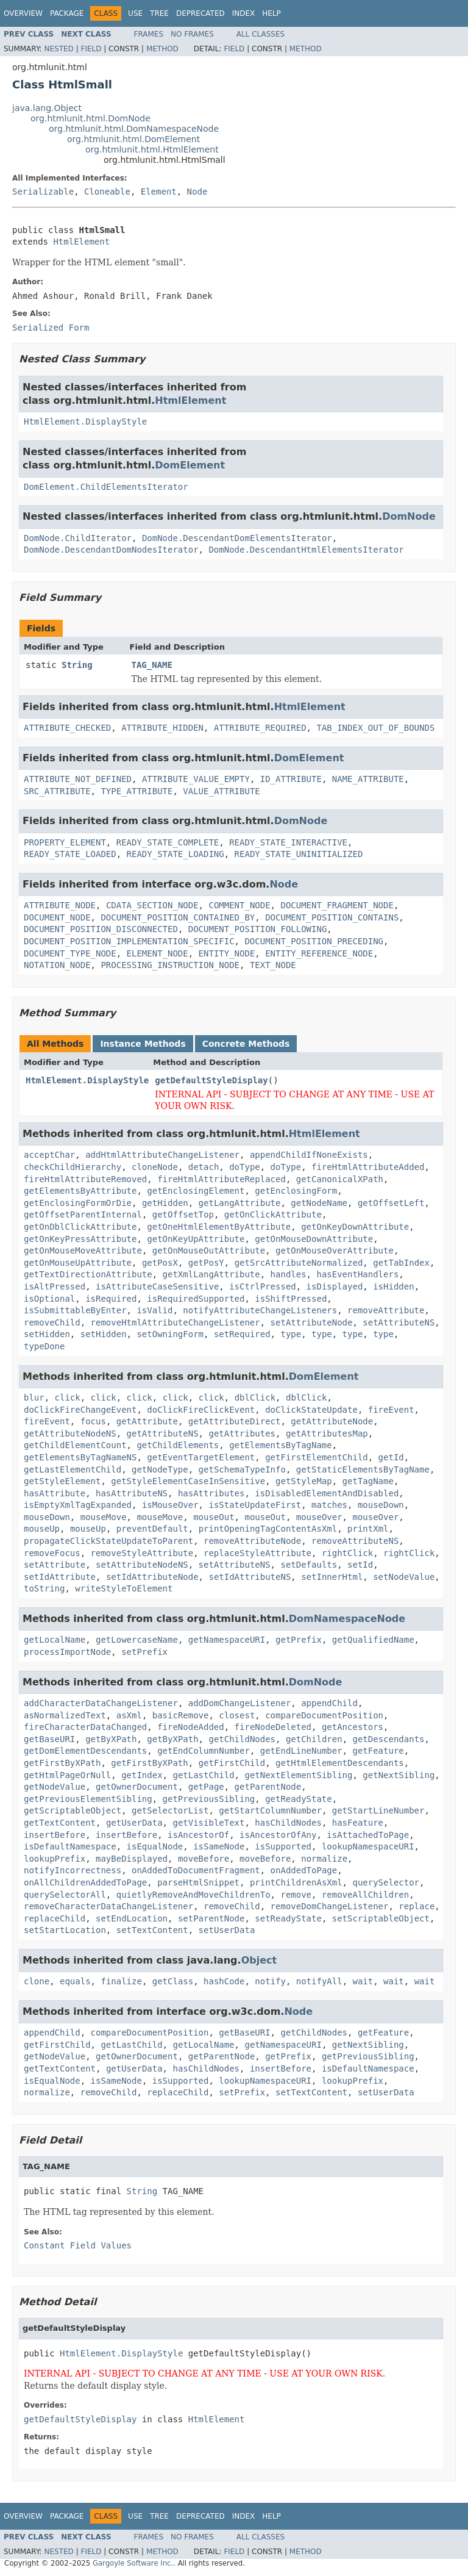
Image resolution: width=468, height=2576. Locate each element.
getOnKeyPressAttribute (80, 1239)
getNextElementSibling (298, 1775)
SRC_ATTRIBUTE (57, 791)
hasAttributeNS (132, 1493)
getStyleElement (62, 1481)
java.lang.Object (47, 108)
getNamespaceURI (226, 1640)
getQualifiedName (373, 1640)
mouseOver (319, 1517)
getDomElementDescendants (85, 1751)
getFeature (377, 1751)
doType (244, 1167)
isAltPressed (54, 1286)
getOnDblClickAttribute (80, 1227)
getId (391, 1457)
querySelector (385, 1882)
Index (243, 13)
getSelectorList (170, 1810)
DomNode (409, 516)
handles (289, 1274)
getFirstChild (232, 1763)
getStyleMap (303, 1481)
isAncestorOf (198, 1835)
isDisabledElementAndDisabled (327, 1493)
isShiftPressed (291, 1299)
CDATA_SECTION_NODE (152, 905)
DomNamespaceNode (347, 1618)
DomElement (190, 465)
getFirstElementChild (316, 1457)
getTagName (368, 1481)
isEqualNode (155, 1846)
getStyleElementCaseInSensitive (188, 1481)
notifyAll (319, 1981)
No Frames (192, 34)
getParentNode (268, 1787)
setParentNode (211, 1918)
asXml (129, 1715)
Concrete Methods (246, 1044)
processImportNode (67, 1652)
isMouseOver (170, 1505)
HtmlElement (81, 241)
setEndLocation (132, 1918)
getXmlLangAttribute (211, 1274)
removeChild (52, 1322)
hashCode (224, 1981)
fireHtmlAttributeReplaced (221, 1179)
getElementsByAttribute (80, 1191)
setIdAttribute (60, 1577)
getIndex (141, 1775)
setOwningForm (170, 1334)
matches (329, 1505)
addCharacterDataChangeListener (101, 1703)
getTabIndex (401, 1263)
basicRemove (180, 1715)
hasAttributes (211, 1493)
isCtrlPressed (262, 1286)
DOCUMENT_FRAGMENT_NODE (336, 905)
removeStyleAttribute (142, 1553)
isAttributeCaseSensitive (157, 1286)
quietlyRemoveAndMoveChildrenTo (193, 1895)
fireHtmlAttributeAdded (367, 1167)
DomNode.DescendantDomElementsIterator (237, 538)
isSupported (283, 1846)
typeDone (44, 1346)
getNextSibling (398, 1775)
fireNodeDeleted (273, 1727)
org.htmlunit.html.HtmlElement (152, 149)
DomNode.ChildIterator (78, 538)
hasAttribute (54, 1493)
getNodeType (160, 1469)
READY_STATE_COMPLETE (167, 842)
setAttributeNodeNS (142, 1565)
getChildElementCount (75, 1445)
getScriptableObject (72, 1810)
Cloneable (107, 191)
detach (203, 1167)
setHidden (47, 1334)
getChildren (314, 1739)
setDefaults (308, 1565)
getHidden (165, 1203)
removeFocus (52, 1553)
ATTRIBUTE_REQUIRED (260, 728)
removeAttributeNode (252, 1541)
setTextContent (152, 1930)
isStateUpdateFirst (254, 1505)
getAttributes (241, 1433)
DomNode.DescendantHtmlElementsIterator (305, 549)
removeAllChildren (365, 1895)
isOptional (49, 1299)
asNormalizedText (65, 1715)
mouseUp (42, 1529)
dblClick (255, 1397)
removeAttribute (385, 1310)
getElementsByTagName (280, 1445)
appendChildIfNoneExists (309, 1155)
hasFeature (357, 1823)
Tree (159, 13)
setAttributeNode (312, 1322)
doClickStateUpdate (311, 1410)
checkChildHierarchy (72, 1167)
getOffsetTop (183, 1214)
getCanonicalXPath (339, 1179)
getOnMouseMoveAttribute (83, 1250)
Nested (58, 49)
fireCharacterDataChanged (85, 1727)
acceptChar (49, 1155)
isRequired (110, 1299)
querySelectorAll (65, 1895)
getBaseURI (49, 1739)
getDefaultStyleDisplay (211, 1080)
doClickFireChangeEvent (80, 1410)
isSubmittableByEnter (75, 1310)
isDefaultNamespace (70, 1846)
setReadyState (288, 1918)
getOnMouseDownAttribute (314, 1239)
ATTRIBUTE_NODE (60, 905)
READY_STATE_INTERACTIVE (288, 842)
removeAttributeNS (355, 1541)
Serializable (43, 191)
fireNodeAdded (190, 1727)
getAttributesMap (327, 1433)
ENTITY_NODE (227, 953)
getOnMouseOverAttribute (334, 1250)
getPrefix (298, 1640)
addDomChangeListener (239, 1703)
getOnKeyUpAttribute (195, 1239)
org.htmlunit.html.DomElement (133, 139)
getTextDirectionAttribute (88, 1274)
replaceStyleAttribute (257, 1553)
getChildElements (177, 1445)
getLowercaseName (137, 1640)
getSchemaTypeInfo (242, 1469)
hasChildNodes (288, 1823)
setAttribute (54, 1565)
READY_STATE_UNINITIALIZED (299, 854)
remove (295, 1895)
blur (34, 1397)
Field (90, 49)
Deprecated (200, 13)
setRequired (242, 1334)
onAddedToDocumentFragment (196, 1870)
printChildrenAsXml (296, 1882)
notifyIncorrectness (72, 1870)
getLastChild (203, 1775)
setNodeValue (403, 1577)
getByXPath (110, 1739)
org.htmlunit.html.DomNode (90, 118)
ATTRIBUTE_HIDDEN (162, 728)
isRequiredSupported (195, 1299)
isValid (154, 1310)
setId (360, 1565)
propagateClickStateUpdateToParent (108, 1541)
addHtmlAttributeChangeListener (162, 1155)
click (67, 1397)
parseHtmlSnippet (198, 1882)
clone (36, 1981)
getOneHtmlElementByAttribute (219, 1227)
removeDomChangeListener (330, 1906)
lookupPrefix (54, 1859)
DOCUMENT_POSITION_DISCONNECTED (101, 929)
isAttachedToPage (368, 1835)
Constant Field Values (78, 2245)
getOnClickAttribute (273, 1214)
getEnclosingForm (296, 1191)
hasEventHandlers (357, 1274)
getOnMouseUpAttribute (78, 1263)
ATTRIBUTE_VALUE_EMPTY (196, 779)
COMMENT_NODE (239, 905)
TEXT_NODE (273, 965)
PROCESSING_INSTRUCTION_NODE (170, 965)
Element (159, 191)
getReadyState (298, 1799)
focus (93, 1421)
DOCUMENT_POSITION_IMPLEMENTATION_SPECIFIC (129, 941)
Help (271, 13)
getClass (172, 1981)
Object (259, 1960)
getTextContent (60, 1823)
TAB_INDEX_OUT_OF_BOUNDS (375, 728)
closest (237, 1715)
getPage (206, 1787)
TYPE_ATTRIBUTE (136, 791)
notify (270, 1981)
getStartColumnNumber (270, 1810)
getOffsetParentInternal (83, 1214)
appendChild (329, 1703)
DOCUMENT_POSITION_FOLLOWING (257, 929)
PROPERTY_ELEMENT (65, 842)
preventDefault (152, 1529)
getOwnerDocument (137, 1787)
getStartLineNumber (378, 1810)
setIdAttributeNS (249, 1577)
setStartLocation (65, 1930)
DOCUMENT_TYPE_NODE (70, 953)
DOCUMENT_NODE (57, 917)
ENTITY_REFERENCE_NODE (319, 953)
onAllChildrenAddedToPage (85, 1882)
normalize (324, 1859)
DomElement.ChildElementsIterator (106, 487)
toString (44, 1588)
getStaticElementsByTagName (363, 1469)
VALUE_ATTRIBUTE (221, 791)
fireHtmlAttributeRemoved (85, 1179)
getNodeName (319, 1203)
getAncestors (352, 1727)
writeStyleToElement (123, 1588)
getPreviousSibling (209, 1799)
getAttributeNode (332, 1421)
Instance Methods (142, 1044)
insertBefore (54, 1835)
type (290, 1334)
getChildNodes (241, 1739)
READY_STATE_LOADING (175, 854)
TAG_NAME (152, 665)
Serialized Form (50, 327)
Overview (23, 13)
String (77, 665)
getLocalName (54, 1640)
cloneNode (155, 1167)
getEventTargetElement (201, 1457)
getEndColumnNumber (203, 1751)
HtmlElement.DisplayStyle (85, 421)
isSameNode (218, 1846)
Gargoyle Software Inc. (133, 2563)
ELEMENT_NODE (157, 953)
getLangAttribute (240, 1203)
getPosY (206, 1263)
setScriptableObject (381, 1918)
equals (75, 1981)
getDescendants (388, 1739)
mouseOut (213, 1517)
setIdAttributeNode (152, 1577)
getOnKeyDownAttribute (355, 1227)
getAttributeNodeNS (70, 1433)
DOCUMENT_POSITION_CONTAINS (332, 917)
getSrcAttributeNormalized (299, 1263)
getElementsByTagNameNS (80, 1457)
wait (363, 1981)
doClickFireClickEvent (201, 1410)
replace (416, 1906)
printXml (367, 1529)
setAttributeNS (398, 1322)
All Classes (260, 34)
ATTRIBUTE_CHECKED (67, 728)
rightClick (347, 1553)
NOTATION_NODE (57, 965)
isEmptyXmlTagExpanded (78, 1505)
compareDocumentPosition (324, 1715)
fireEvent (391, 1410)
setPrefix (144, 1652)
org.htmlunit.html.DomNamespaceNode (134, 129)
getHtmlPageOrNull (67, 1775)
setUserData (227, 1930)
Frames (149, 34)
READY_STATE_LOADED (70, 854)
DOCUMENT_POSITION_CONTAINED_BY (178, 917)
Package (66, 13)
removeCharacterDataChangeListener (108, 1906)
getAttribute (147, 1421)
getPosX (160, 1263)
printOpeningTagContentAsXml (268, 1529)
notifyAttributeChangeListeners (260, 1310)
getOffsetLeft (391, 1203)
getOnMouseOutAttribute (208, 1250)
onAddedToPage (304, 1870)
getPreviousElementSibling (88, 1799)
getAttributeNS (163, 1433)
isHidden (393, 1286)
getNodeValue (54, 1787)
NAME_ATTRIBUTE (368, 779)
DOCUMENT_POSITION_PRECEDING (313, 941)
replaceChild (54, 1918)
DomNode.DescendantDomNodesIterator (111, 549)
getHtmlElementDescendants (339, 1763)
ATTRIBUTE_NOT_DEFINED (78, 779)
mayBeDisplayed (132, 1859)
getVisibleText (208, 1823)
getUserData (134, 1823)
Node (197, 191)
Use (135, 13)
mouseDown (381, 1505)
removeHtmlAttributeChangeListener (175, 1322)
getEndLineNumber (301, 1751)
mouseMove (103, 1517)
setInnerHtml (332, 1577)
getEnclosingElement (195, 1191)
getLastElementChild (72, 1469)
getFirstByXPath (62, 1763)
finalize (121, 1981)
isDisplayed (335, 1286)
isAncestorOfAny (277, 1835)
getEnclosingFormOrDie (78, 1203)
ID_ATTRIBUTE (291, 779)
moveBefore (203, 1859)
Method (162, 49)
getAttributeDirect (234, 1421)
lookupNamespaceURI (368, 1846)
